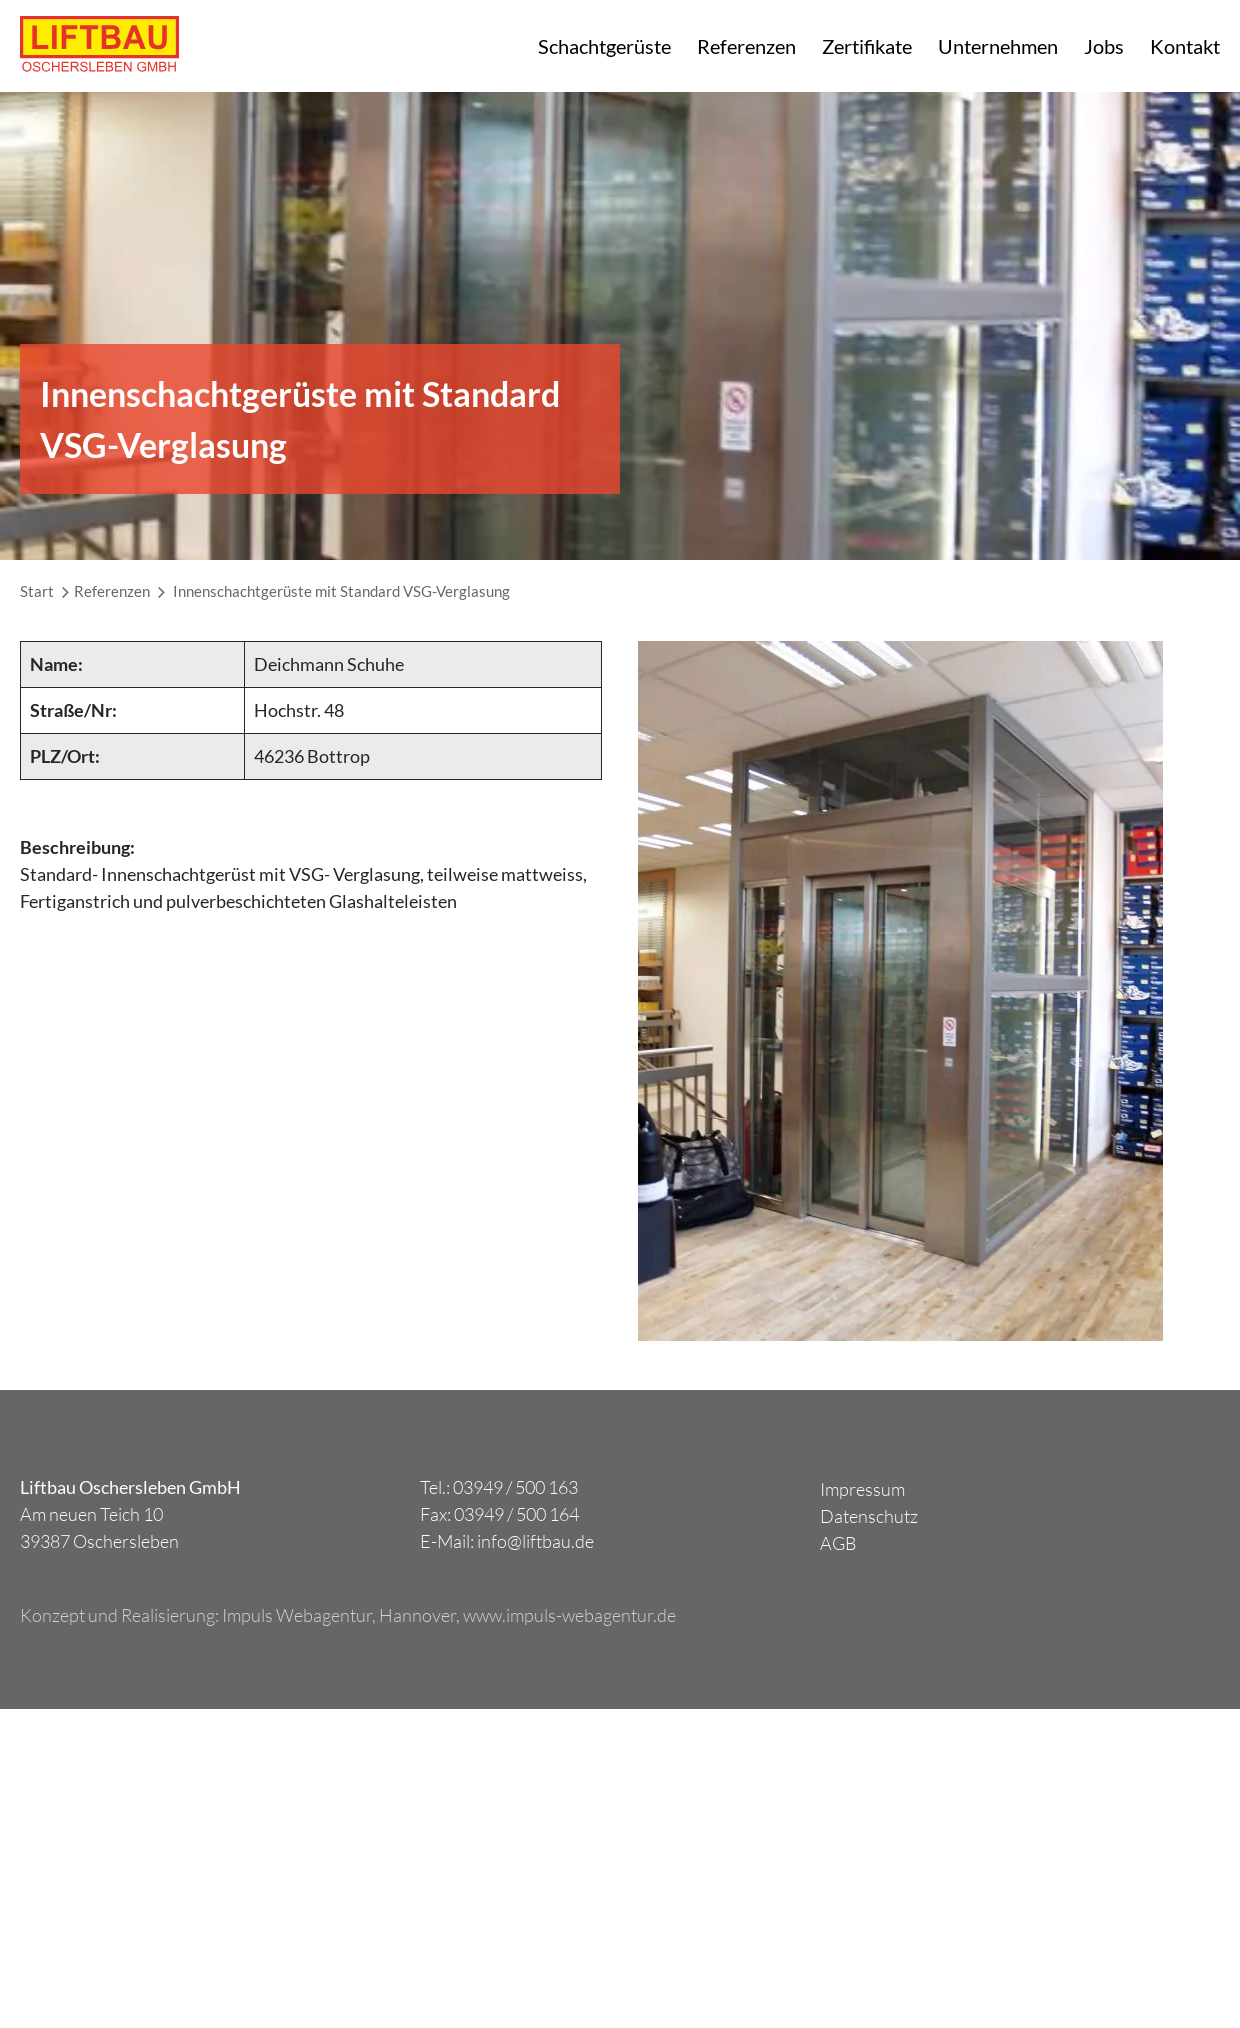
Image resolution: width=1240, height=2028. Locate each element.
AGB (838, 1543)
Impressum (862, 1489)
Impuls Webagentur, (300, 1615)
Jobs (1104, 46)
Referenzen (746, 46)
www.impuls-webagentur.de (569, 1615)
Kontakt (1185, 46)
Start (37, 591)
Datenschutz (869, 1516)
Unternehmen (998, 46)
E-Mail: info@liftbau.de (507, 1541)
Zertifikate (867, 46)
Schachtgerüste (604, 46)
